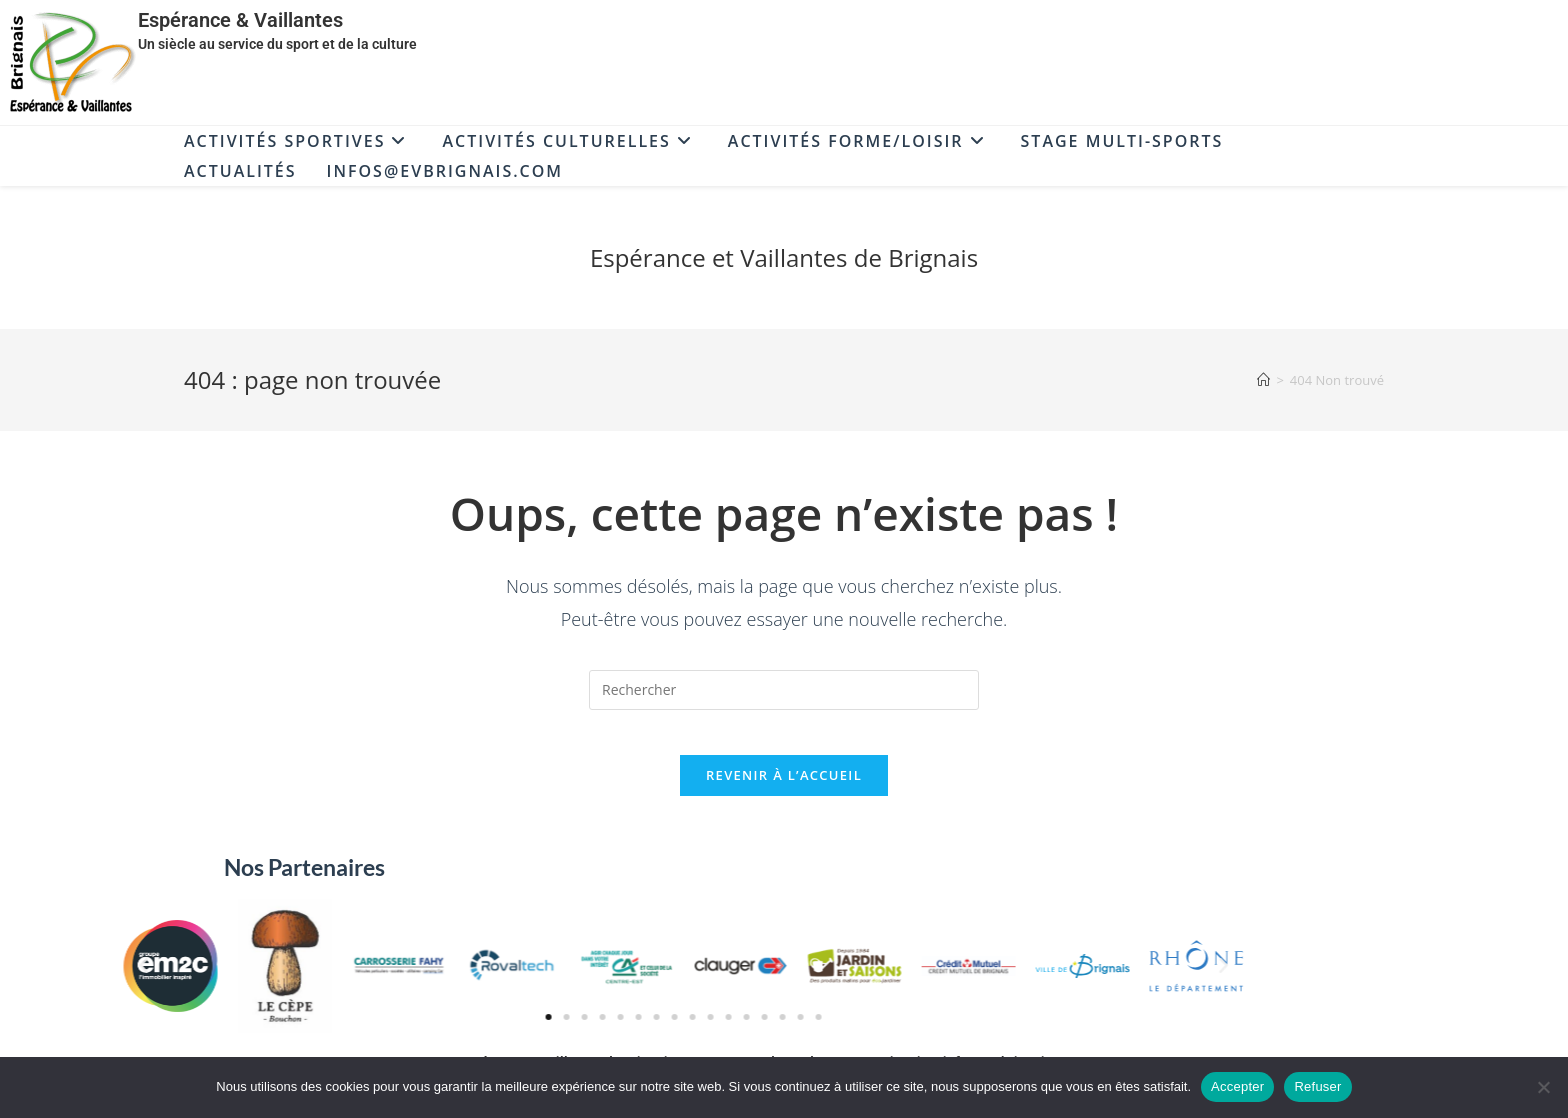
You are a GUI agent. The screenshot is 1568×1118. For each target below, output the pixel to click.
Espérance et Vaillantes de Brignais (784, 257)
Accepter (1237, 1086)
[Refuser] (1543, 1087)
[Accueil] (1263, 380)
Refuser (1317, 1086)
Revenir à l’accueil (784, 790)
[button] (569, 981)
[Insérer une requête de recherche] (784, 690)
